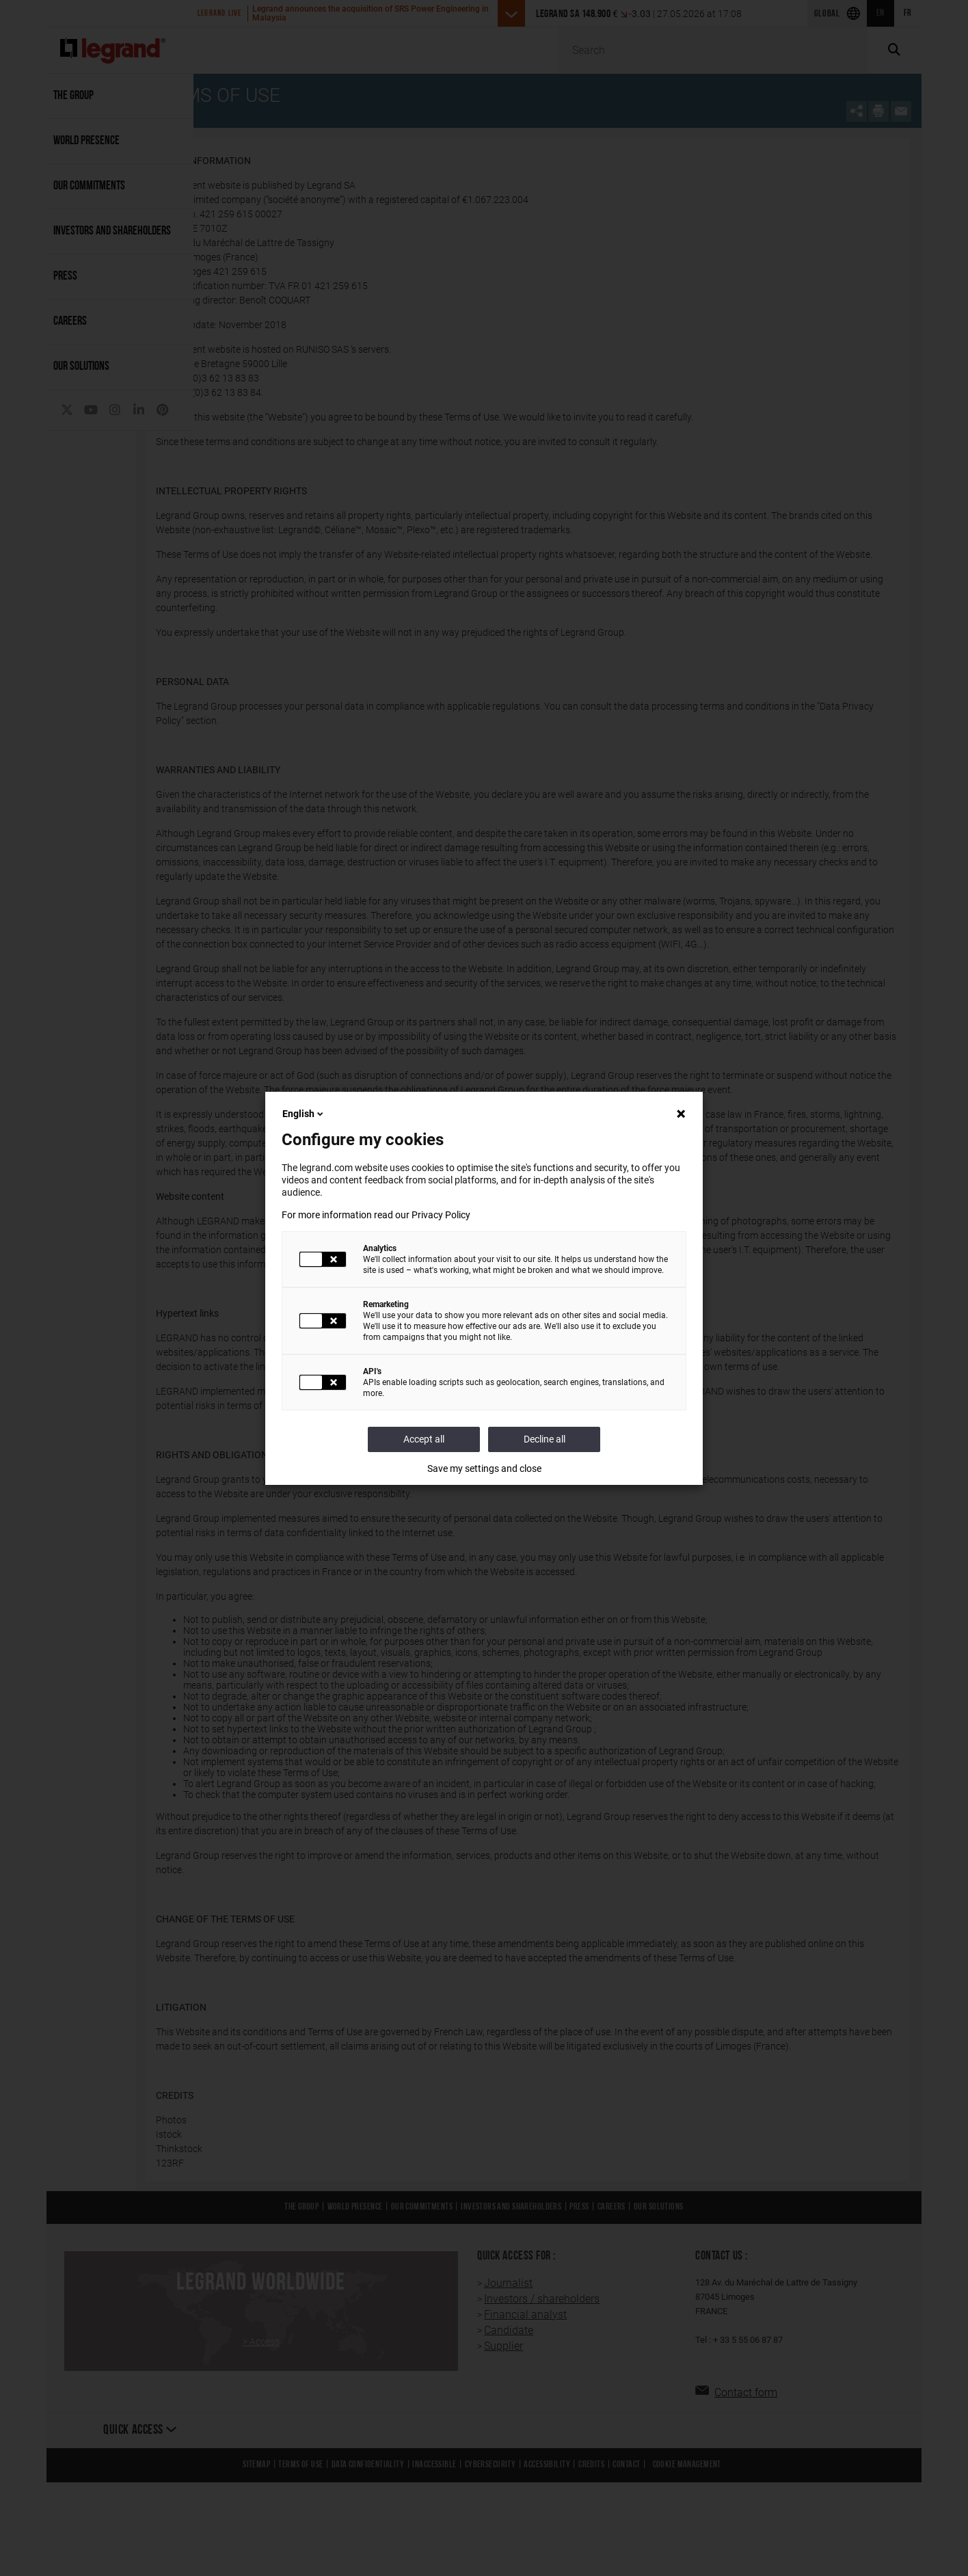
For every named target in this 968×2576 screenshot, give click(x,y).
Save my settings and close (484, 1468)
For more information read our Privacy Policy (376, 1214)
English (303, 1113)
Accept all (423, 1439)
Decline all (544, 1439)
